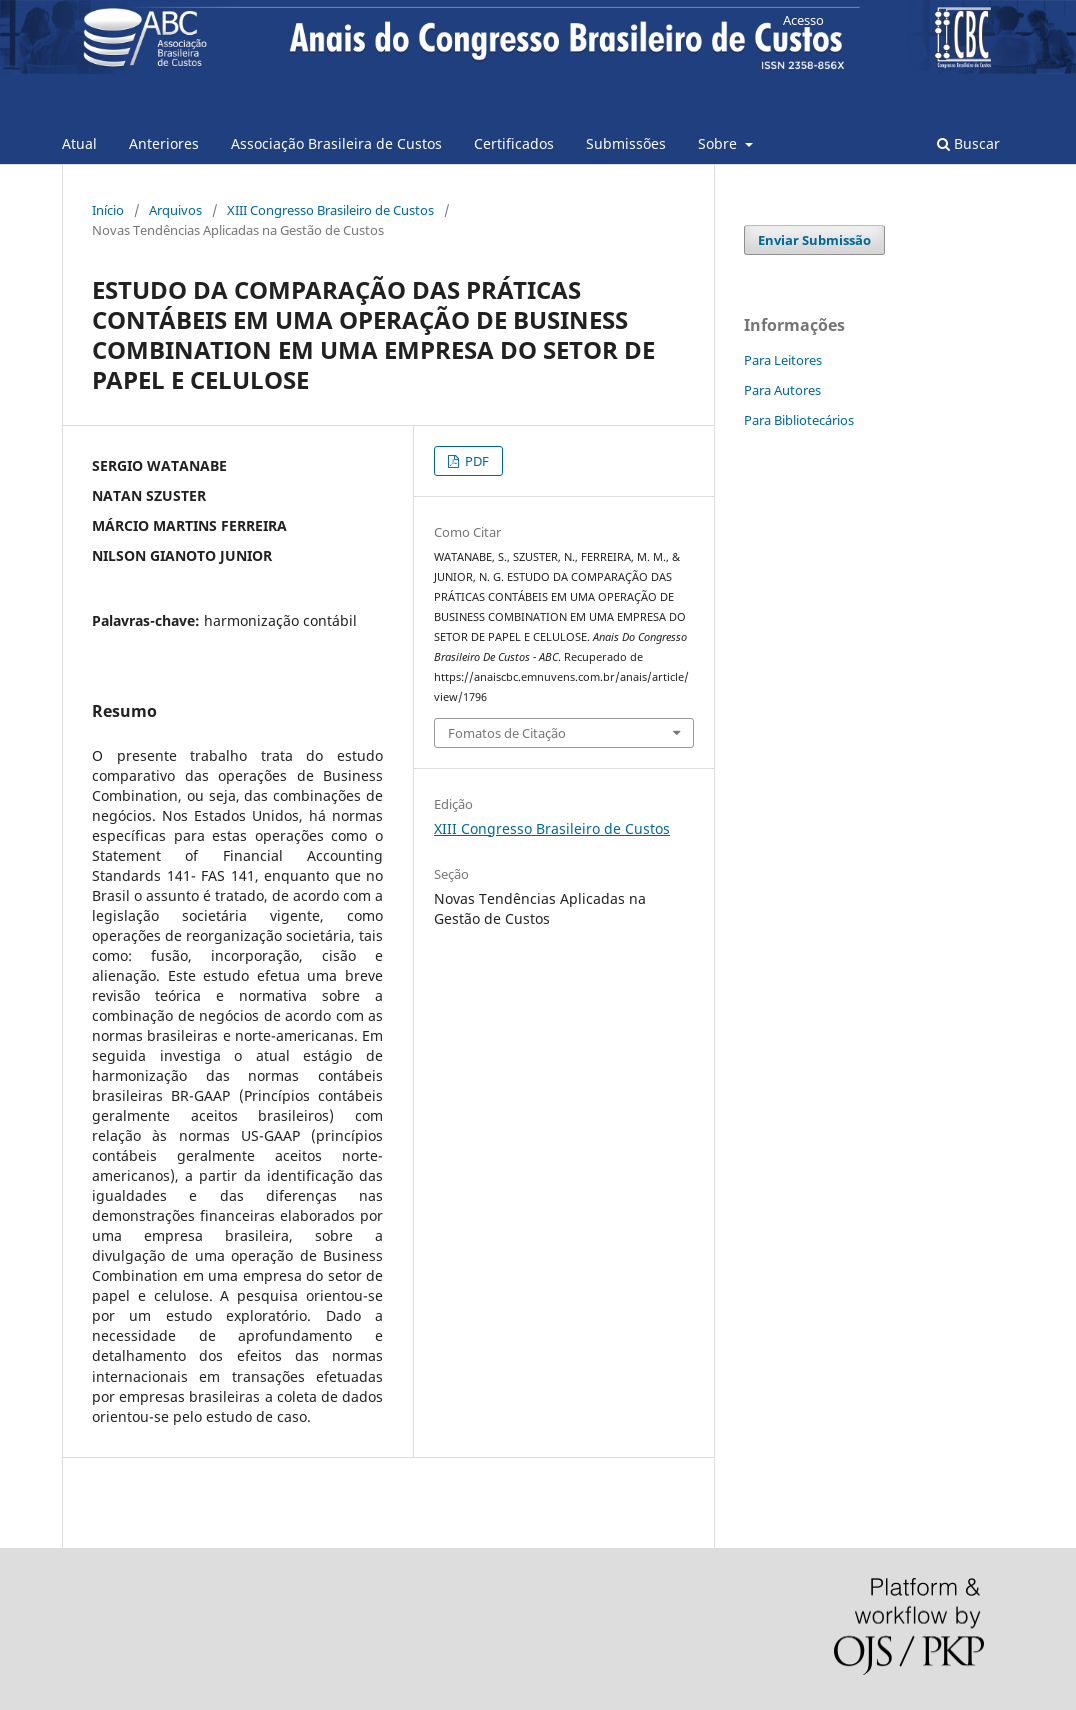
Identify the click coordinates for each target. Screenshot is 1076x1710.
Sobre (719, 143)
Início (108, 210)
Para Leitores (783, 360)
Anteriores (164, 143)
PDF (475, 461)
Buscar (968, 143)
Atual (79, 143)
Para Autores (782, 390)
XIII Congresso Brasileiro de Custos (330, 210)
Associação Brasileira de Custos (336, 143)
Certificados (514, 143)
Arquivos (175, 210)
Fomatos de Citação (507, 733)
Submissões (626, 143)
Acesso (803, 20)
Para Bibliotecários (799, 420)
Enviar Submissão (814, 240)
